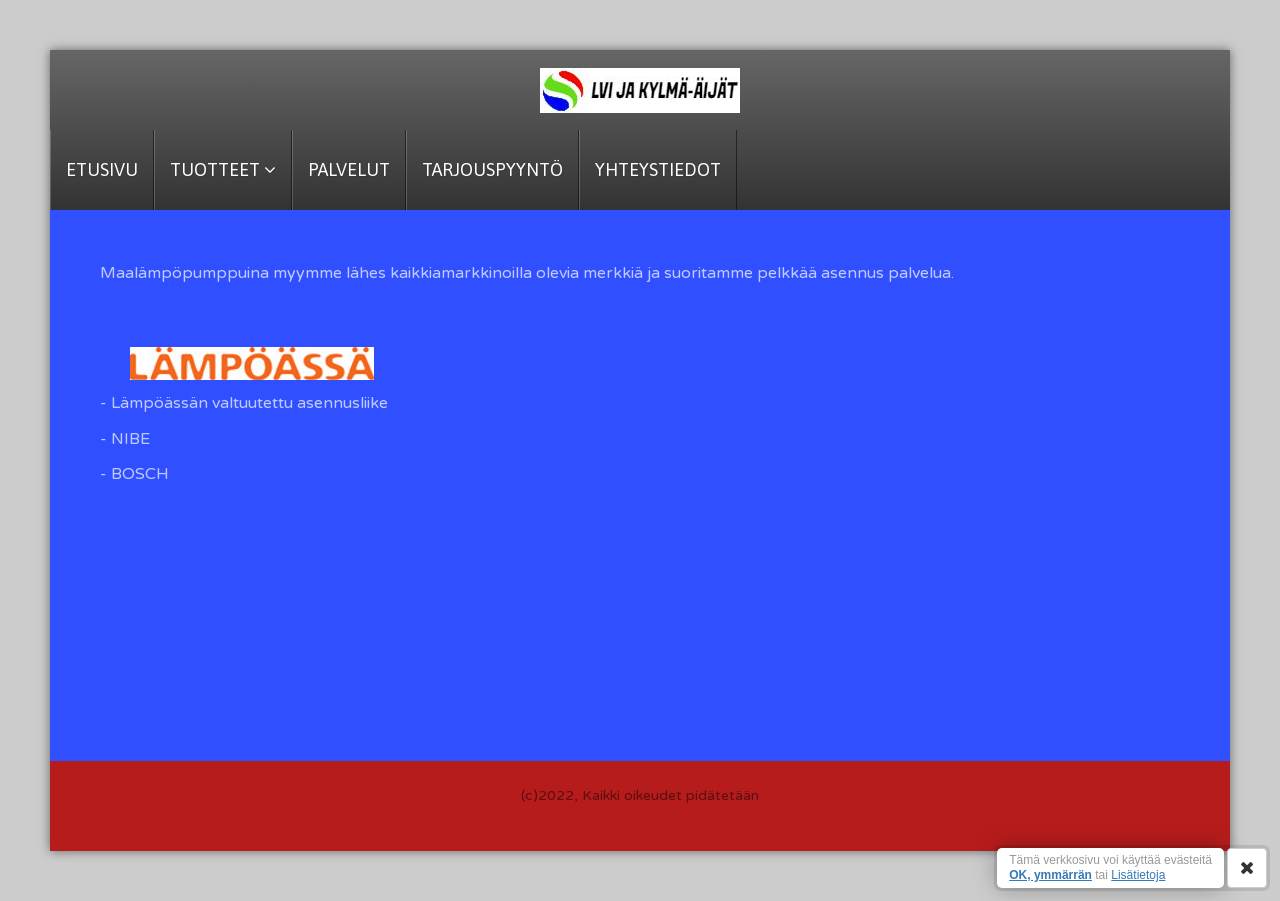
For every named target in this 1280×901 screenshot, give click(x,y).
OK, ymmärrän (1050, 875)
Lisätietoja (1138, 875)
